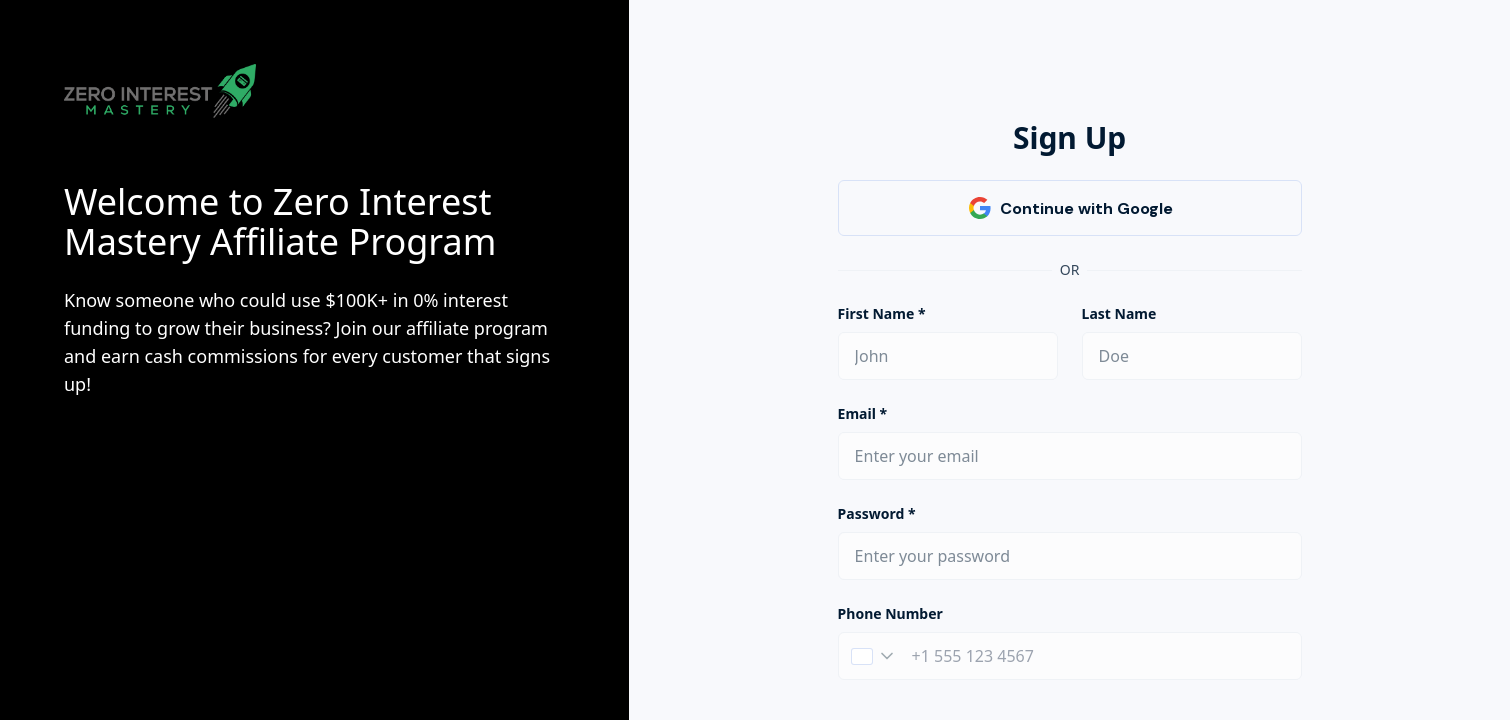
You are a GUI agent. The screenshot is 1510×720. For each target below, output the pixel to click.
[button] (872, 656)
